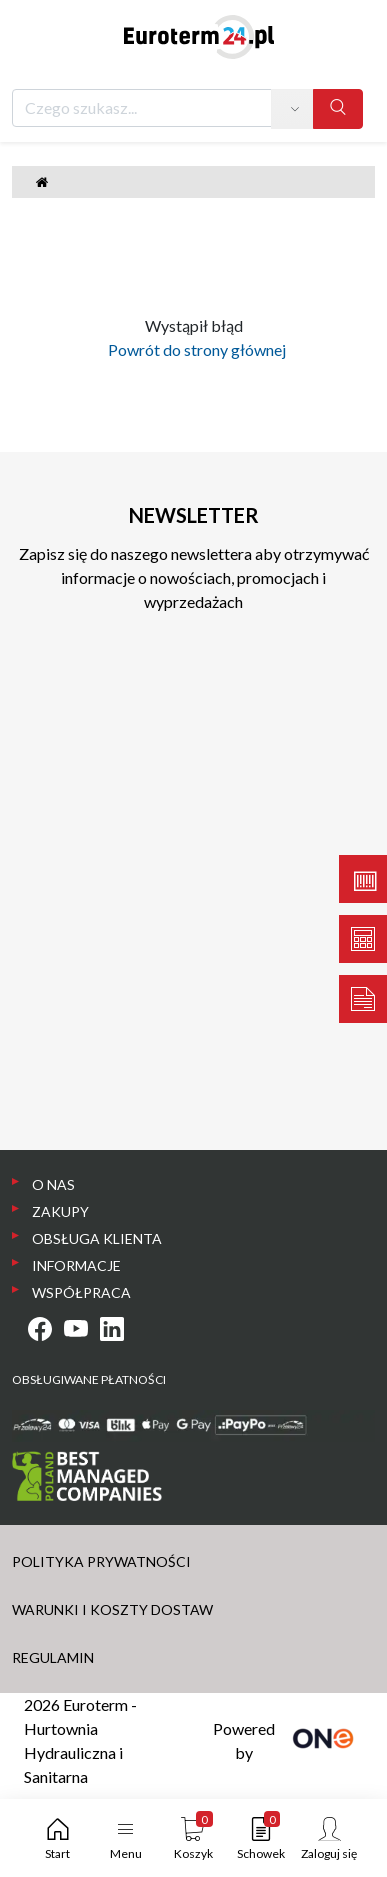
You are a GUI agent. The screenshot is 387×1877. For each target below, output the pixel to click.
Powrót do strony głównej (194, 349)
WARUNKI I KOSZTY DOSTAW (112, 1609)
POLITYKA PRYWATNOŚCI (101, 1561)
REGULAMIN (53, 1657)
